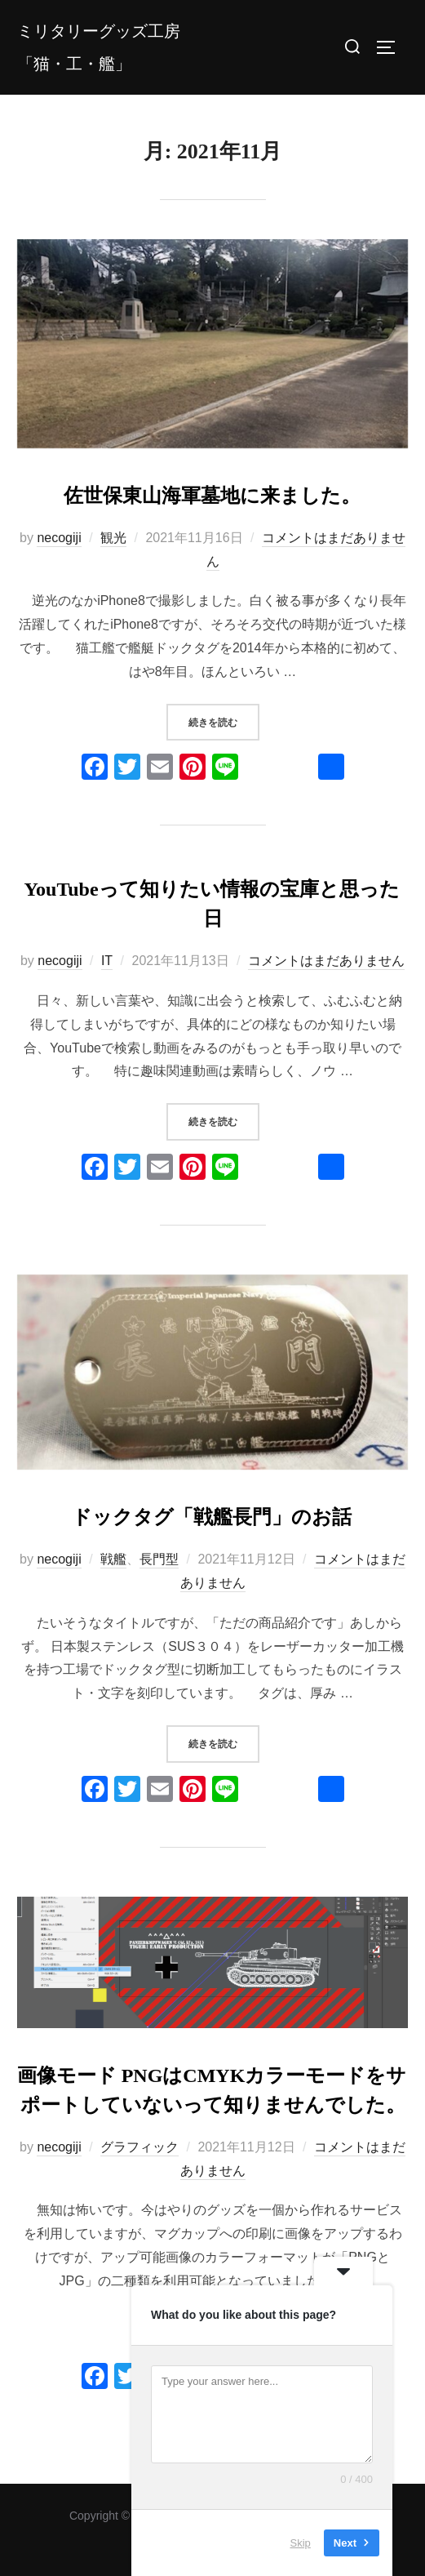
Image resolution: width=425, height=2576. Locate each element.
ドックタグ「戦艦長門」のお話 (212, 1517)
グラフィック (139, 2147)
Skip (300, 2543)
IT (107, 961)
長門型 (159, 1559)
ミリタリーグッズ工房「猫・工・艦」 (98, 47)
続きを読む (223, 720)
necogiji (59, 538)
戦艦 (113, 1559)
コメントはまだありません (326, 961)
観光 (113, 538)
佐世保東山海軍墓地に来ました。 (212, 495)
